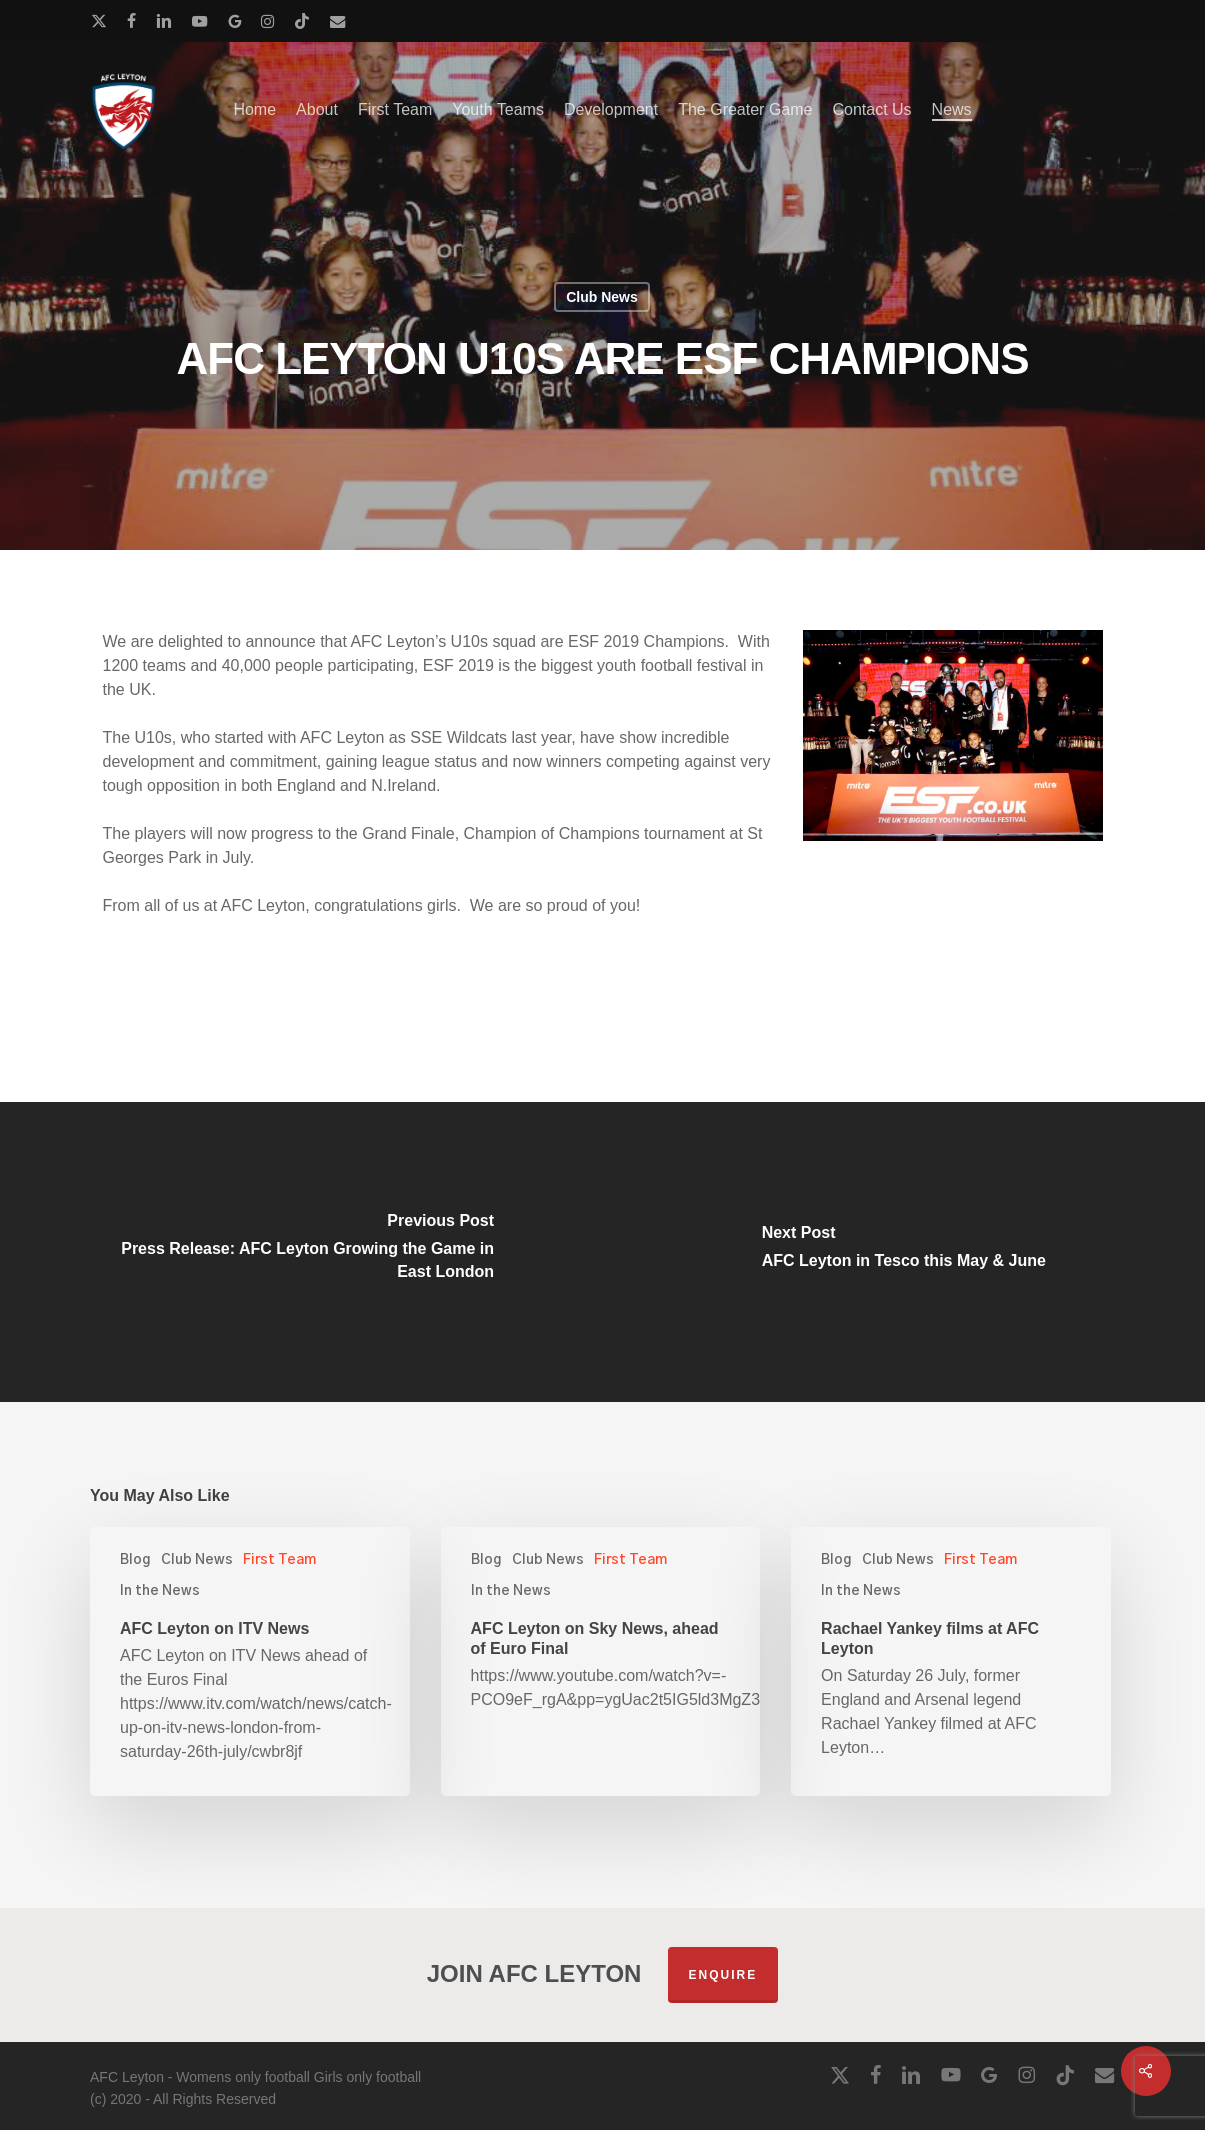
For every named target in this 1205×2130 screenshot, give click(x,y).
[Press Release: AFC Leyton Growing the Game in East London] (301, 1252)
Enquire (723, 1975)
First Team (279, 1560)
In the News (160, 1591)
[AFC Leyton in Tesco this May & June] (904, 1252)
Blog (135, 1560)
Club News (602, 297)
